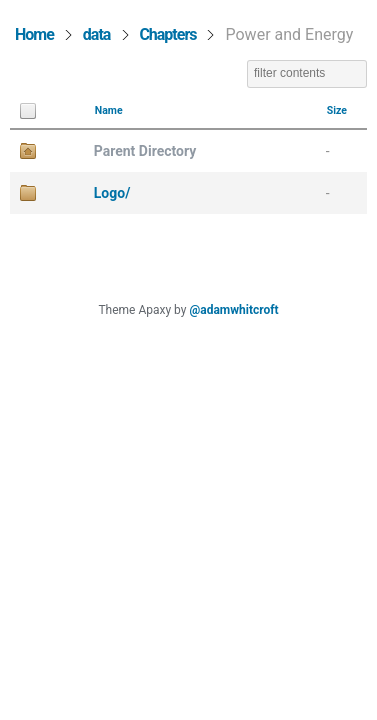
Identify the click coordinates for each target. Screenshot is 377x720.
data (97, 34)
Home (34, 34)
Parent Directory (145, 151)
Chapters (167, 34)
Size (337, 110)
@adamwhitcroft (233, 310)
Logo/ (112, 193)
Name (109, 110)
